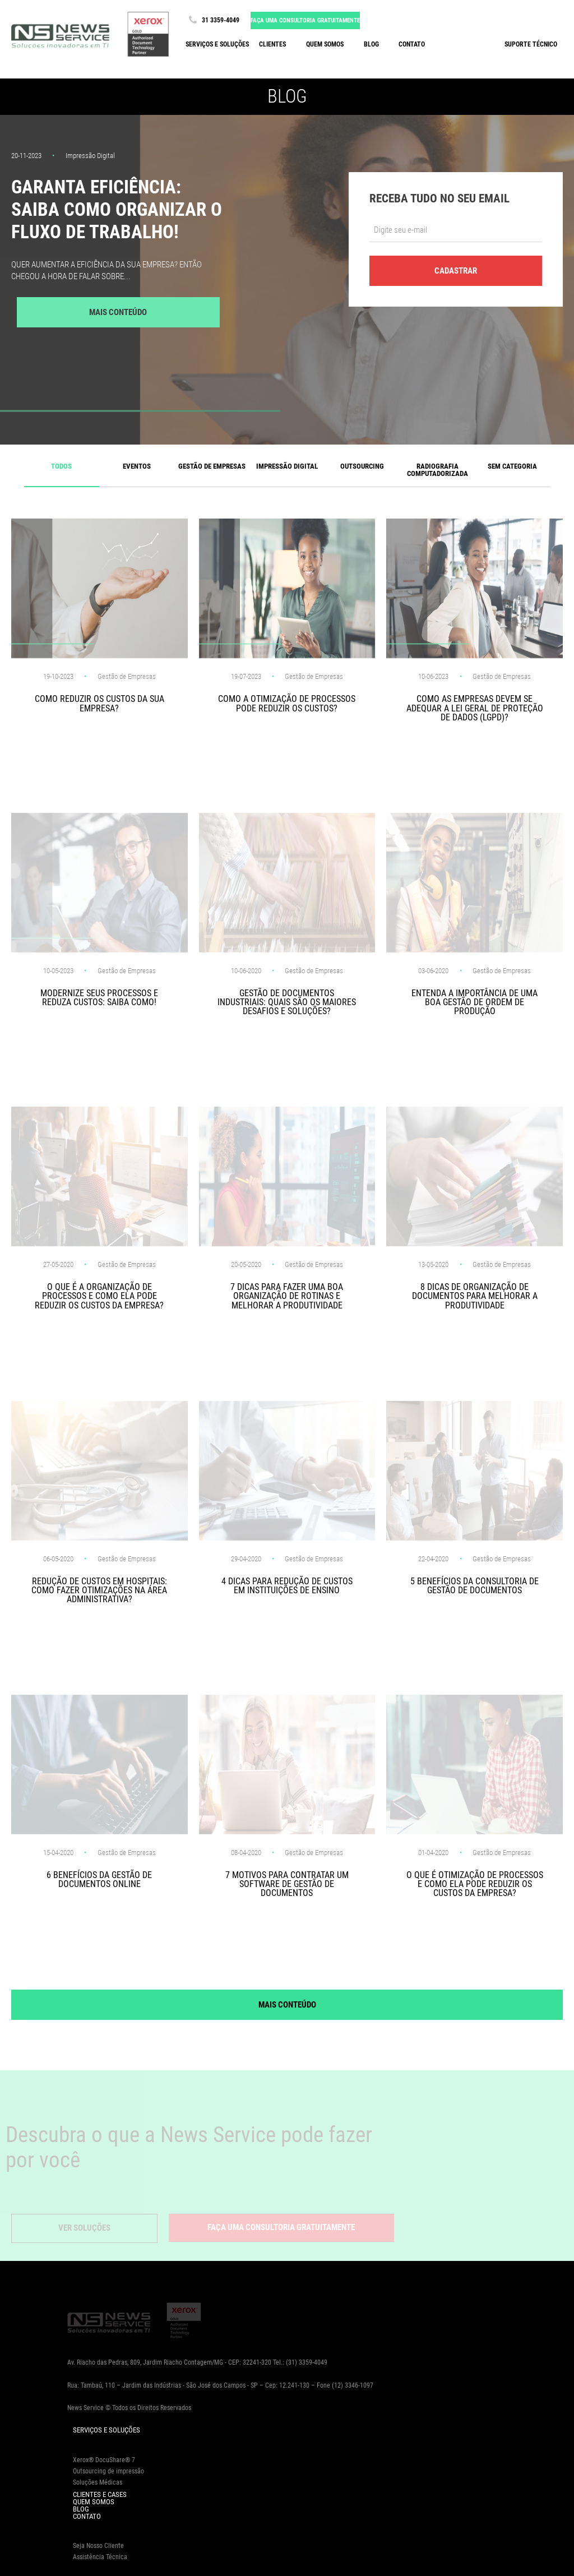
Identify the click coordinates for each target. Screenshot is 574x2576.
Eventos (137, 466)
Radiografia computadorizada (437, 470)
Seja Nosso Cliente (98, 2545)
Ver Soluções (84, 2228)
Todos (61, 466)
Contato (412, 44)
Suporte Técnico (530, 44)
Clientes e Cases (100, 2494)
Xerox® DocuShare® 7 (104, 2460)
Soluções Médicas (97, 2482)
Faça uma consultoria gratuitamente (305, 20)
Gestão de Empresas (212, 466)
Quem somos (325, 44)
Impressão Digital (287, 466)
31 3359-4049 (212, 20)
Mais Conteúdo (118, 312)
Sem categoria (512, 466)
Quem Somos (93, 2501)
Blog (371, 44)
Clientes (272, 44)
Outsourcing (362, 466)
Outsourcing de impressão (108, 2471)
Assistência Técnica (100, 2557)
